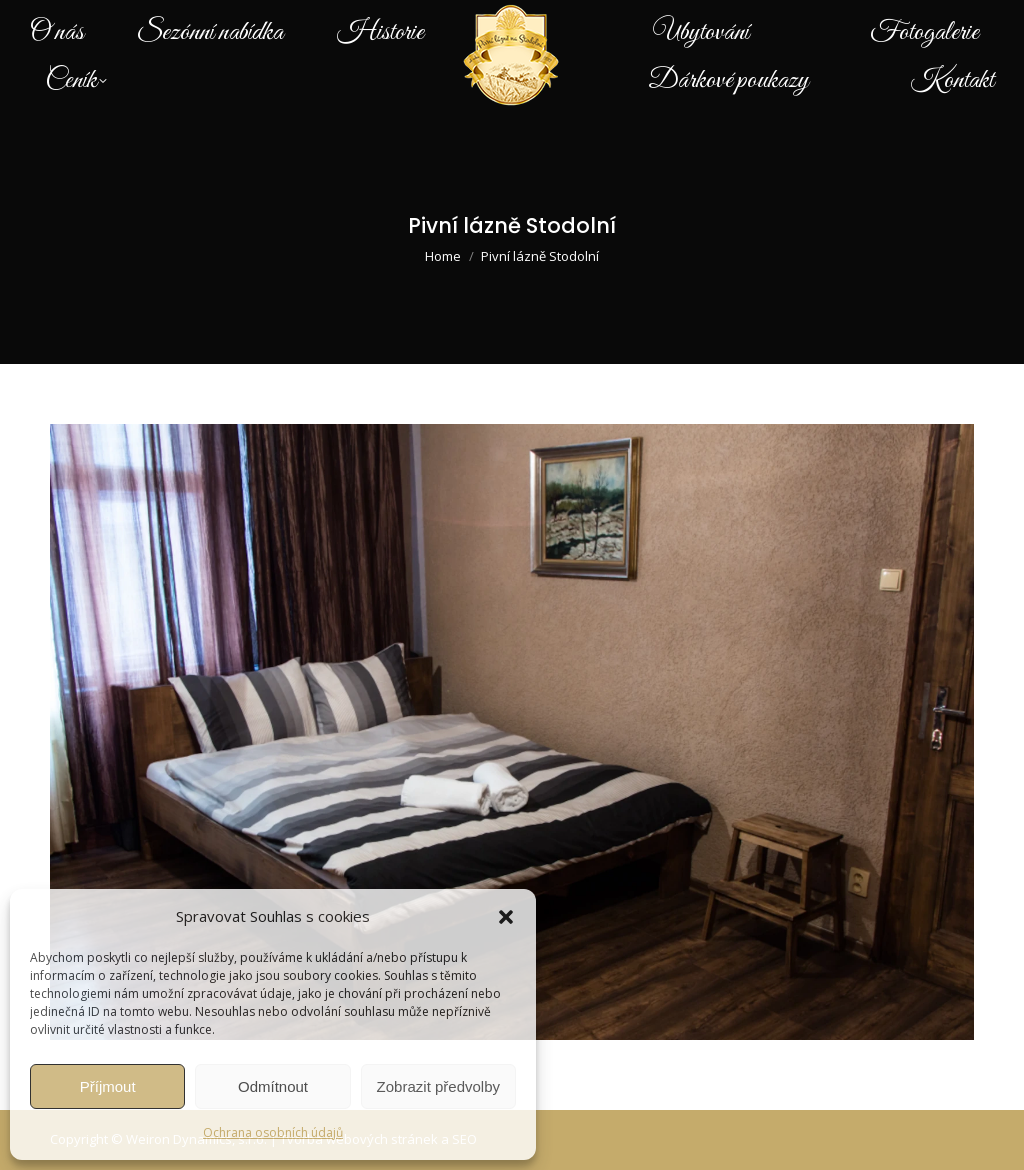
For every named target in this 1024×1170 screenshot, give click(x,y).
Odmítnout (273, 1086)
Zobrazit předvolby (438, 1086)
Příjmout (108, 1086)
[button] (506, 917)
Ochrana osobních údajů (273, 1132)
